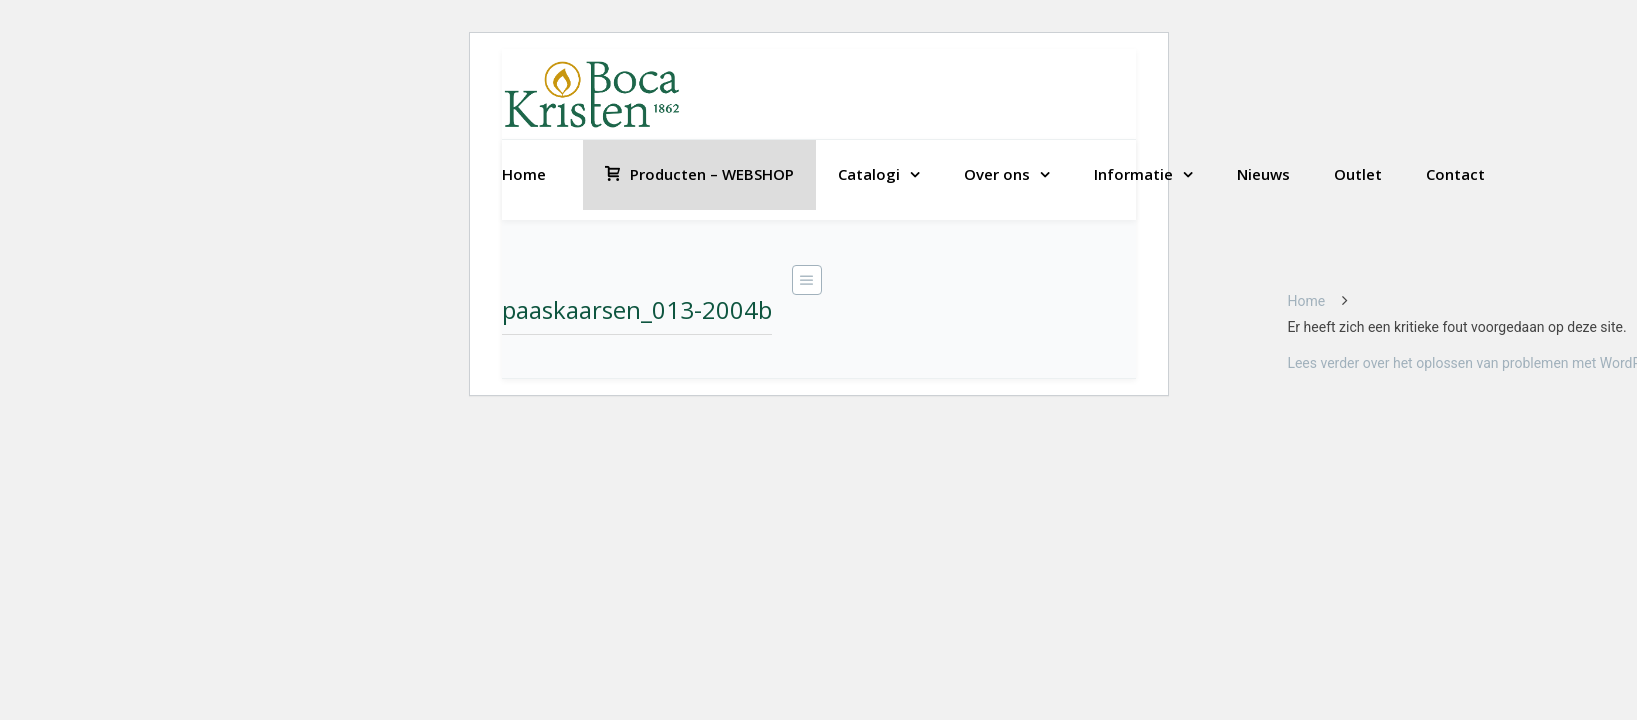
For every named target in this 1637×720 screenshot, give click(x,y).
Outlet (1358, 174)
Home (524, 174)
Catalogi (869, 174)
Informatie (1133, 174)
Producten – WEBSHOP (699, 174)
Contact (1455, 174)
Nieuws (1263, 174)
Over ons (997, 174)
